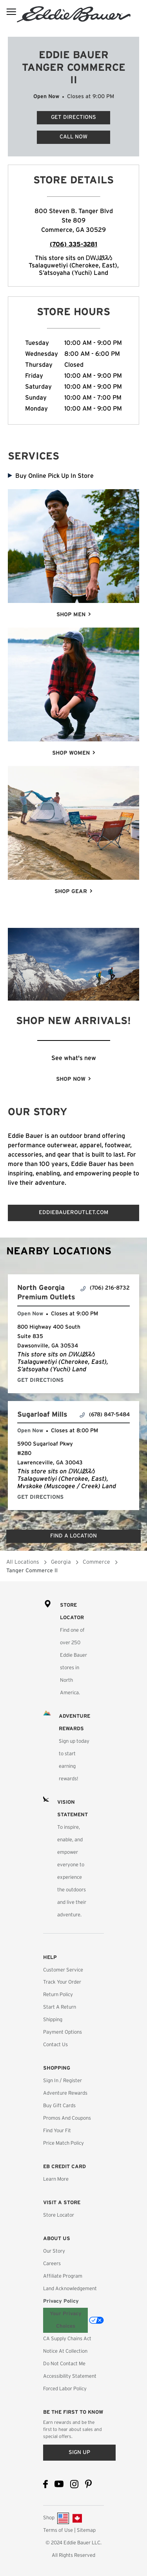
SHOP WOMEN (71, 753)
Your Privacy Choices (66, 2320)
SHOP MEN (70, 614)
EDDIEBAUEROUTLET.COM (73, 1212)
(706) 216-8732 (105, 1288)
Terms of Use (58, 2530)
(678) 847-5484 (105, 1415)
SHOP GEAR (70, 891)
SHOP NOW (70, 1079)
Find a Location (73, 1536)
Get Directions (66, 115)
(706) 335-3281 (73, 244)
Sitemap (86, 2530)
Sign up (79, 2452)
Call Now (73, 137)
